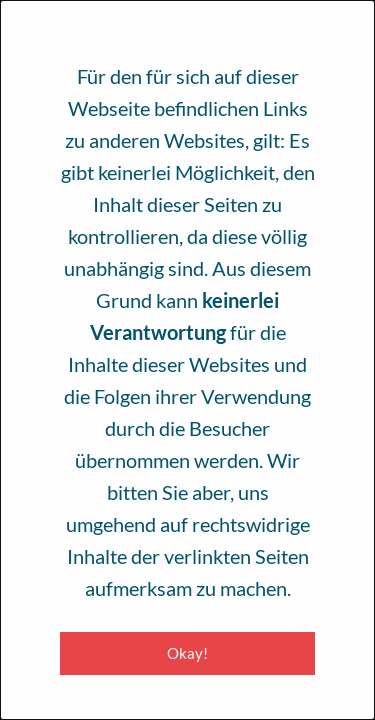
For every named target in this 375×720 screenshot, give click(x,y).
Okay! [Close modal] (187, 653)
